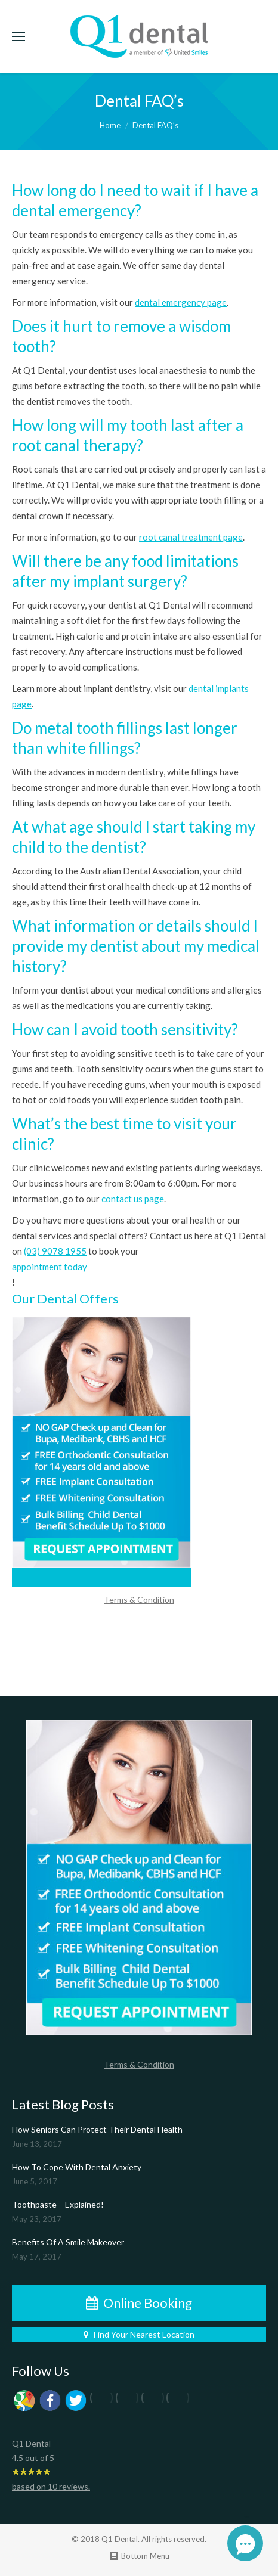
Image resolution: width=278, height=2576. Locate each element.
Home (110, 125)
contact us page (132, 1198)
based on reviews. (51, 2486)
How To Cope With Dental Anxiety (76, 2167)
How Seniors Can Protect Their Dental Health (97, 2129)
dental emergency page (181, 302)
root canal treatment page (191, 537)
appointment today (49, 1266)
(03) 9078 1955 (55, 1251)
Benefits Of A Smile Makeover (68, 2242)
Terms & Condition (139, 1599)
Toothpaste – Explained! (58, 2204)
